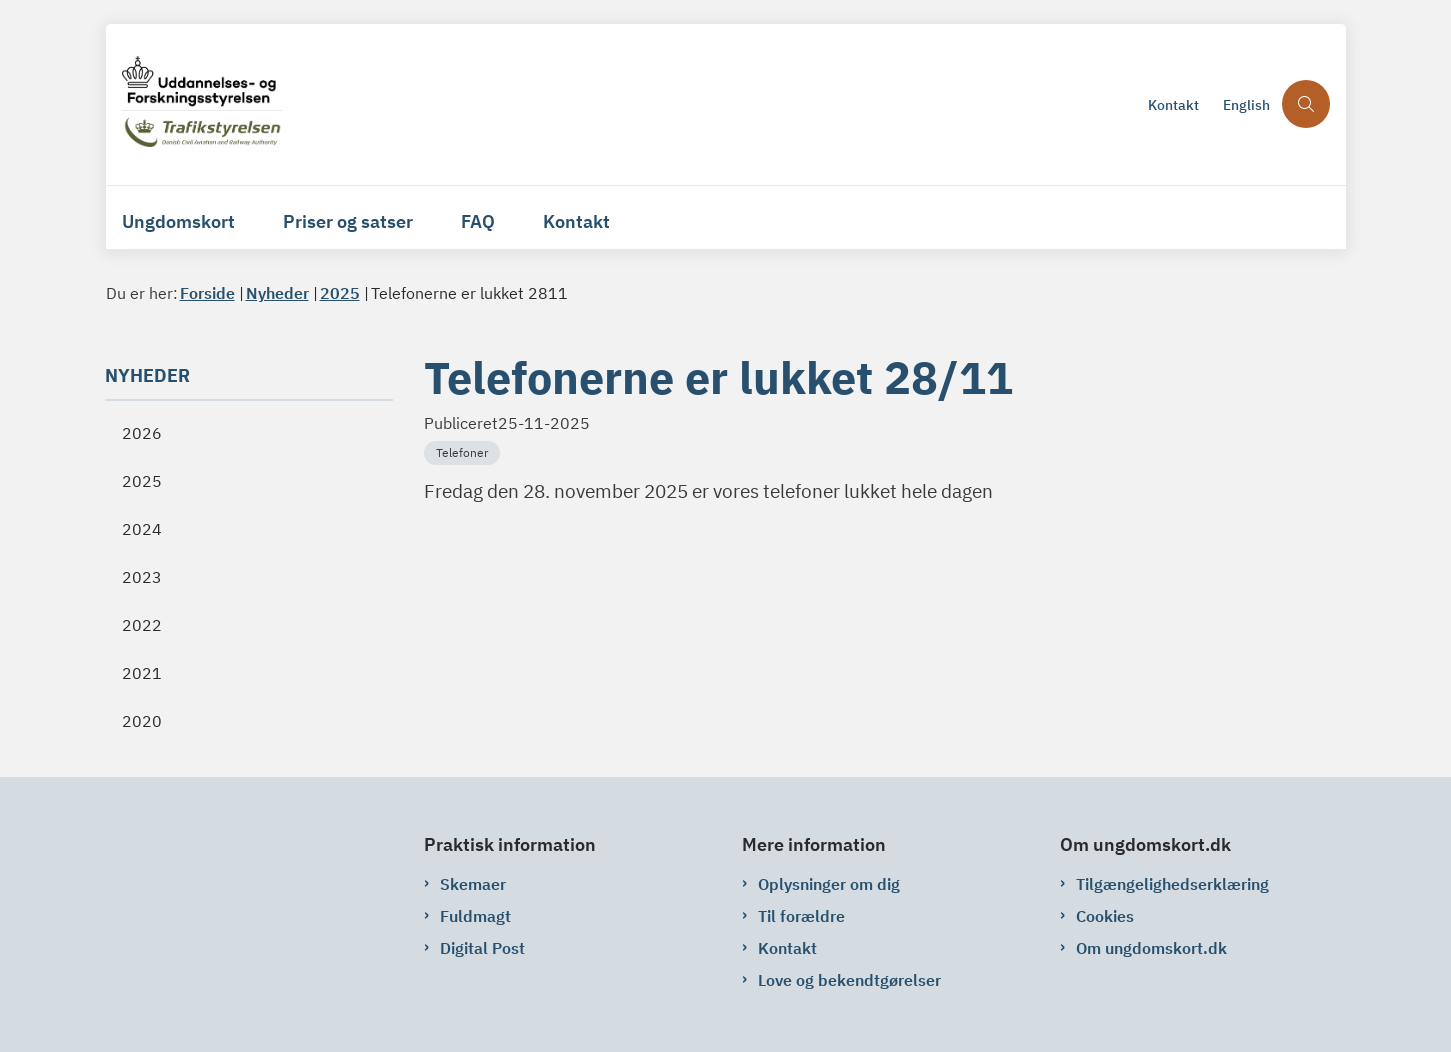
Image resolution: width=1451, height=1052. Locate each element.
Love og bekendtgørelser (849, 980)
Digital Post (482, 948)
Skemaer (473, 884)
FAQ (478, 221)
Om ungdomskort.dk (1151, 948)
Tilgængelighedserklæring (1172, 884)
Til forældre (801, 916)
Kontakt (576, 221)
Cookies (1105, 916)
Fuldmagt (475, 916)
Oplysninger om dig (829, 884)
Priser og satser (348, 221)
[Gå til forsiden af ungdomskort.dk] (629, 104)
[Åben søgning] (1306, 104)
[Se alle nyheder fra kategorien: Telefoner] (464, 451)
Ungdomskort (178, 221)
